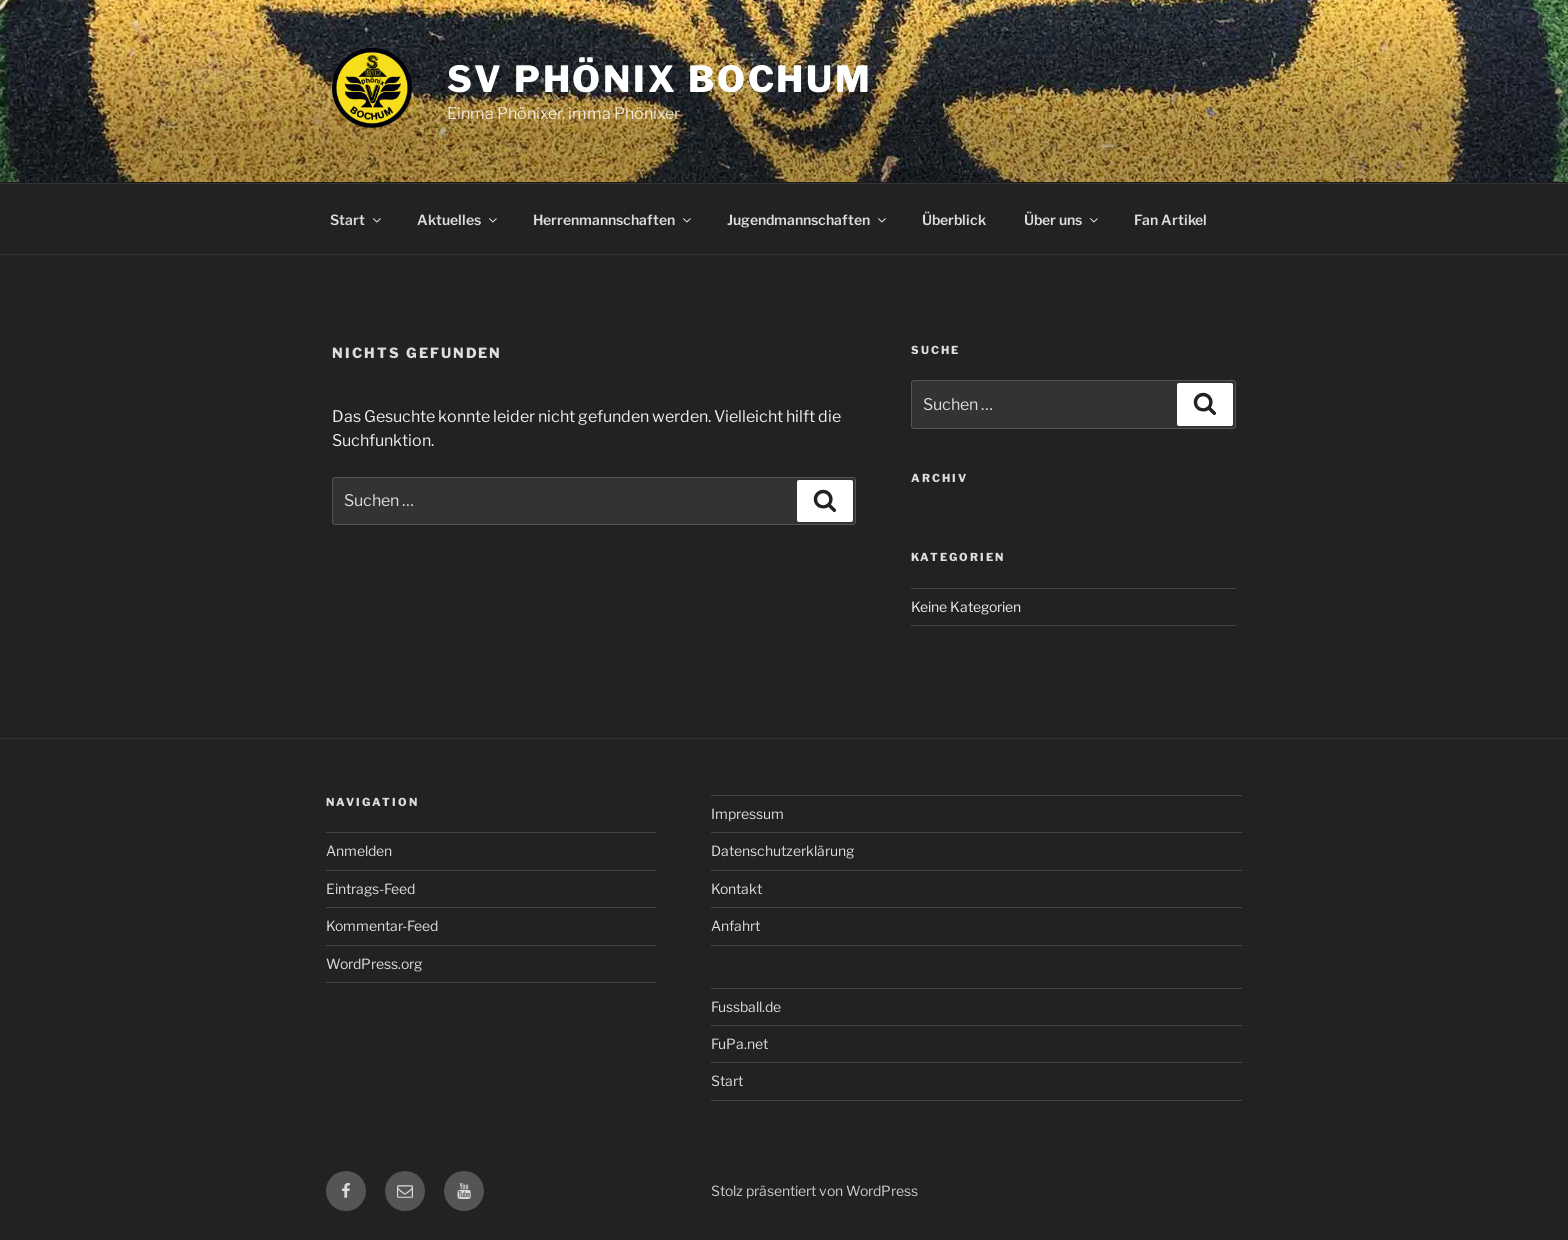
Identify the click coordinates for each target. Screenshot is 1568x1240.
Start (357, 219)
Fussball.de (746, 1006)
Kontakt (736, 888)
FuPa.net (739, 1043)
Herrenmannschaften (613, 219)
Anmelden (359, 850)
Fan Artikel (1170, 219)
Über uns (1062, 219)
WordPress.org (374, 963)
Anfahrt (735, 925)
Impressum (747, 813)
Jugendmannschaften (808, 219)
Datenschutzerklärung (782, 850)
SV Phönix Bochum (660, 79)
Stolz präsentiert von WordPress (814, 1190)
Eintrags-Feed (370, 888)
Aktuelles (458, 219)
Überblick (954, 219)
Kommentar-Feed (382, 925)
